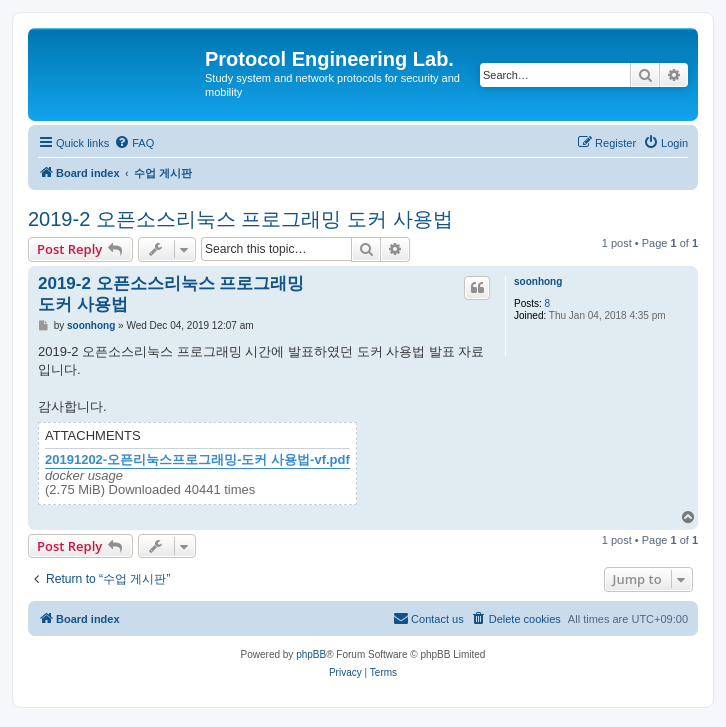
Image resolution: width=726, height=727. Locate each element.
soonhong (538, 281)
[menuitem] (134, 143)
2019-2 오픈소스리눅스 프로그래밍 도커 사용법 (240, 219)
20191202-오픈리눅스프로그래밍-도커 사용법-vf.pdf (197, 460)
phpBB (311, 654)
